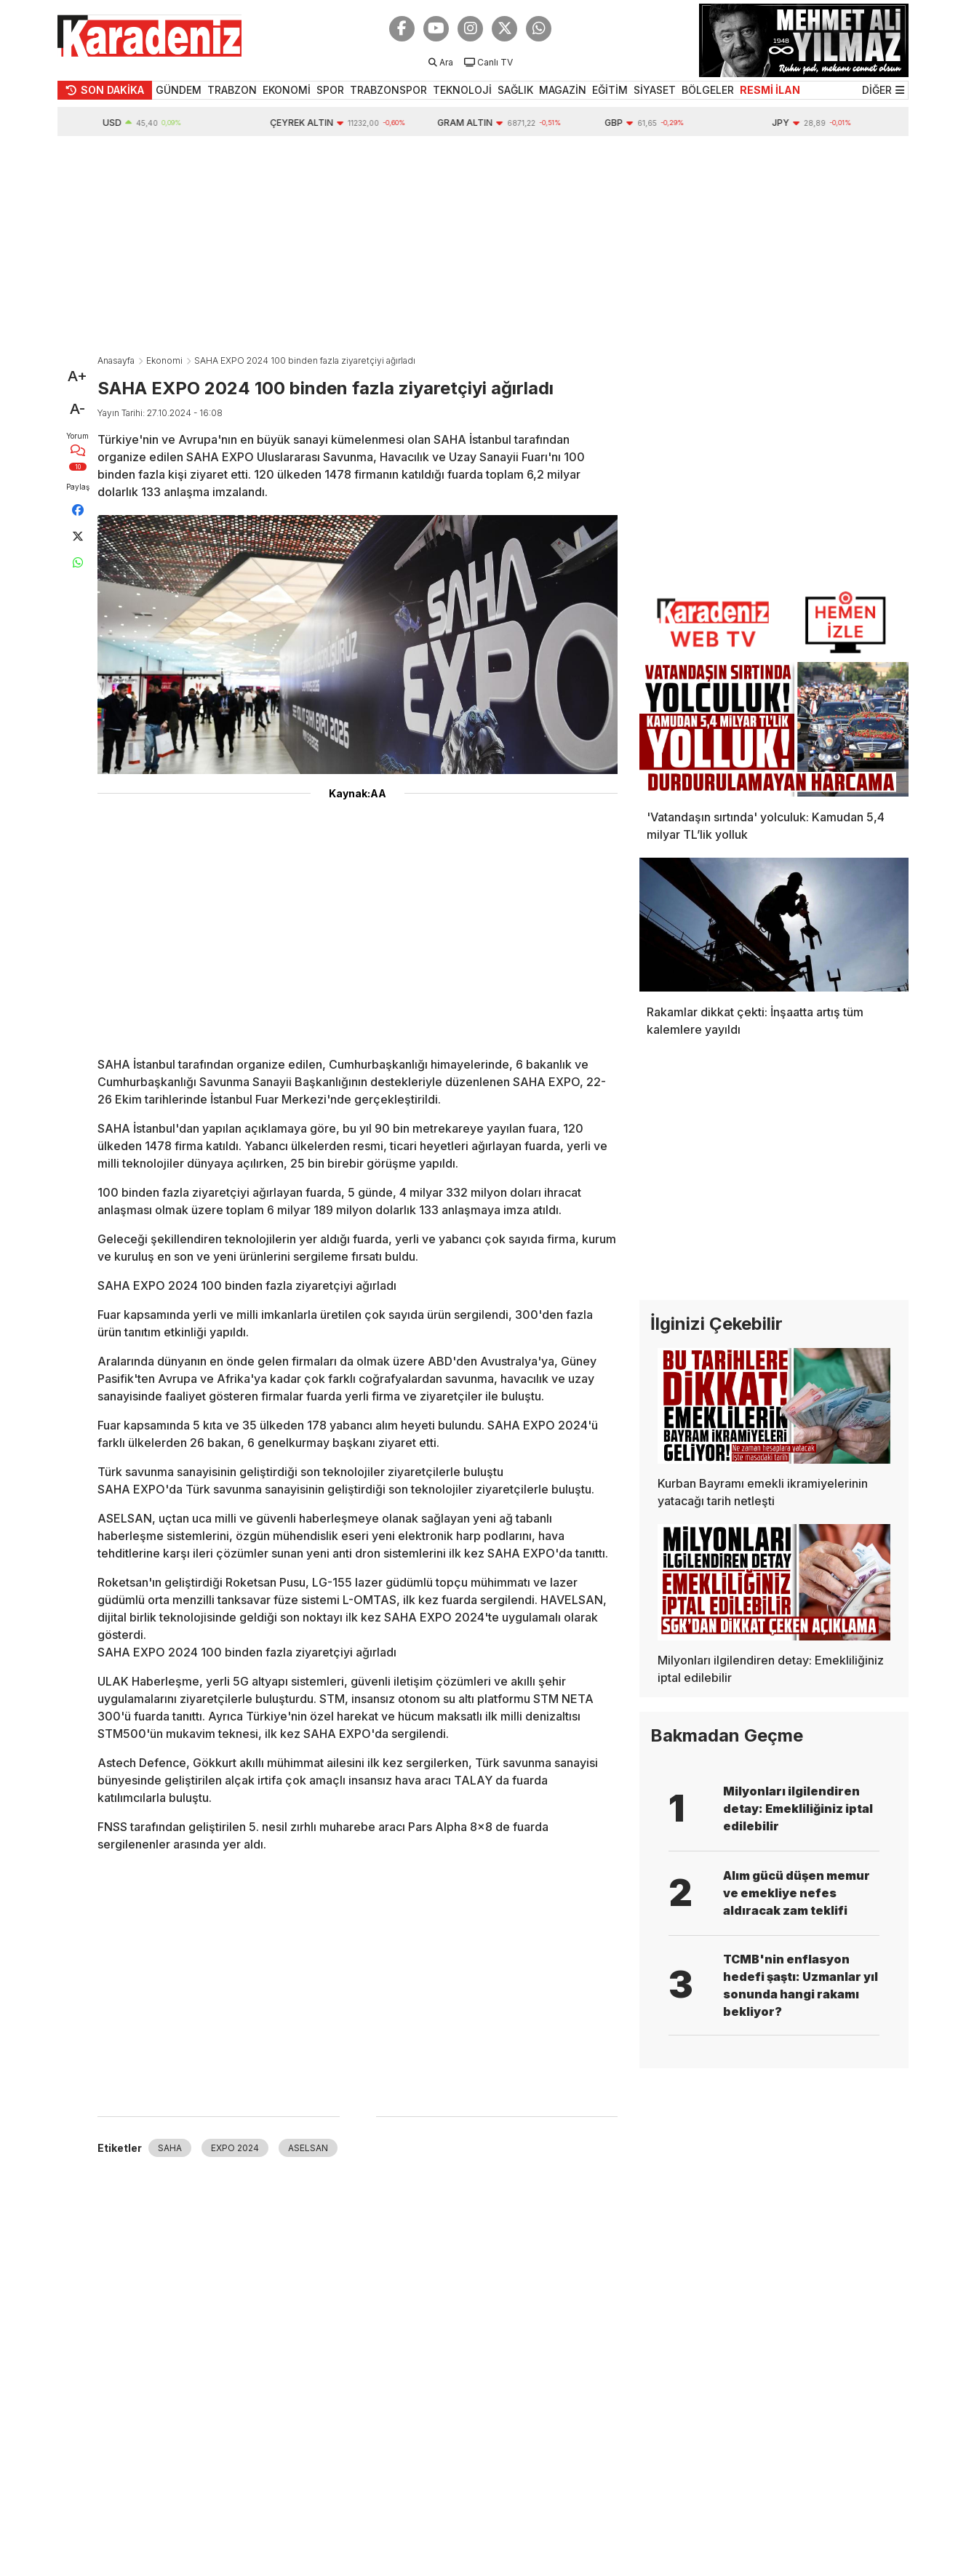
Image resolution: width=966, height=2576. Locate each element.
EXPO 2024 (235, 2147)
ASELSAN (308, 2147)
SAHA (170, 2147)
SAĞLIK (515, 90)
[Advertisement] (483, 245)
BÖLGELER (708, 90)
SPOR (330, 90)
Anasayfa (116, 360)
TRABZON (232, 90)
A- (77, 409)
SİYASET (655, 90)
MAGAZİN (562, 90)
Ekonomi (164, 360)
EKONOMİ (287, 90)
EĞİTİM (610, 90)
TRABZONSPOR (388, 90)
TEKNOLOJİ (462, 90)
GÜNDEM (178, 90)
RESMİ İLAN (770, 90)
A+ (77, 376)
